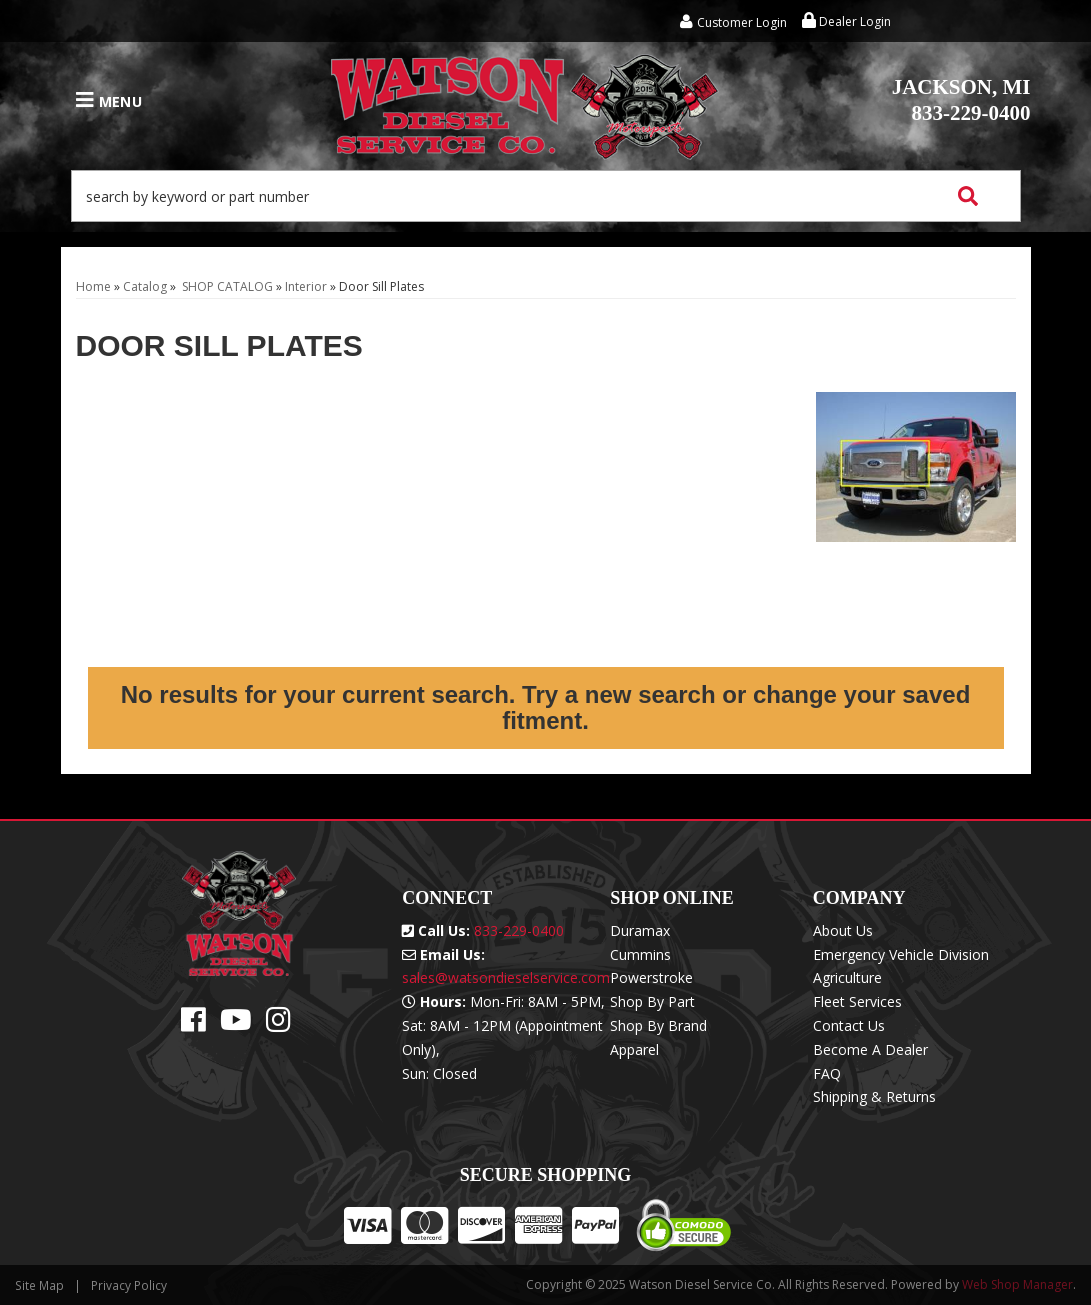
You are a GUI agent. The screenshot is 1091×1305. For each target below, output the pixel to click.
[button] (546, 196)
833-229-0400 (961, 100)
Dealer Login (846, 21)
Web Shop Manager (1017, 1284)
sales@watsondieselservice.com (506, 977)
